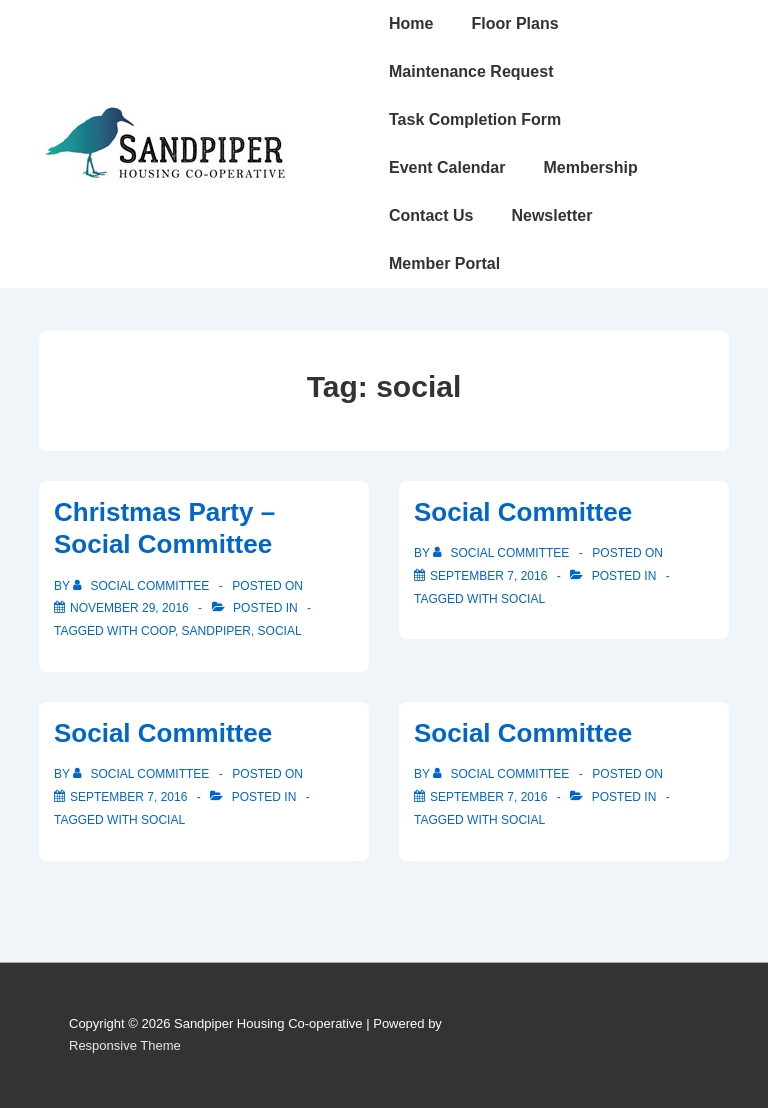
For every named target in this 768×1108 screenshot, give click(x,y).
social (280, 631)
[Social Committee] (488, 576)
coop (158, 631)
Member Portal (444, 263)
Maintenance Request (471, 71)
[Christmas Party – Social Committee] (129, 608)
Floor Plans (514, 23)
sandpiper (216, 631)
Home (411, 23)
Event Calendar (447, 167)
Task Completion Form (475, 119)
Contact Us (431, 215)
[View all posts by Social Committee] (143, 586)
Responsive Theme (125, 1045)
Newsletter (551, 215)
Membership (590, 167)
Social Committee (523, 512)
